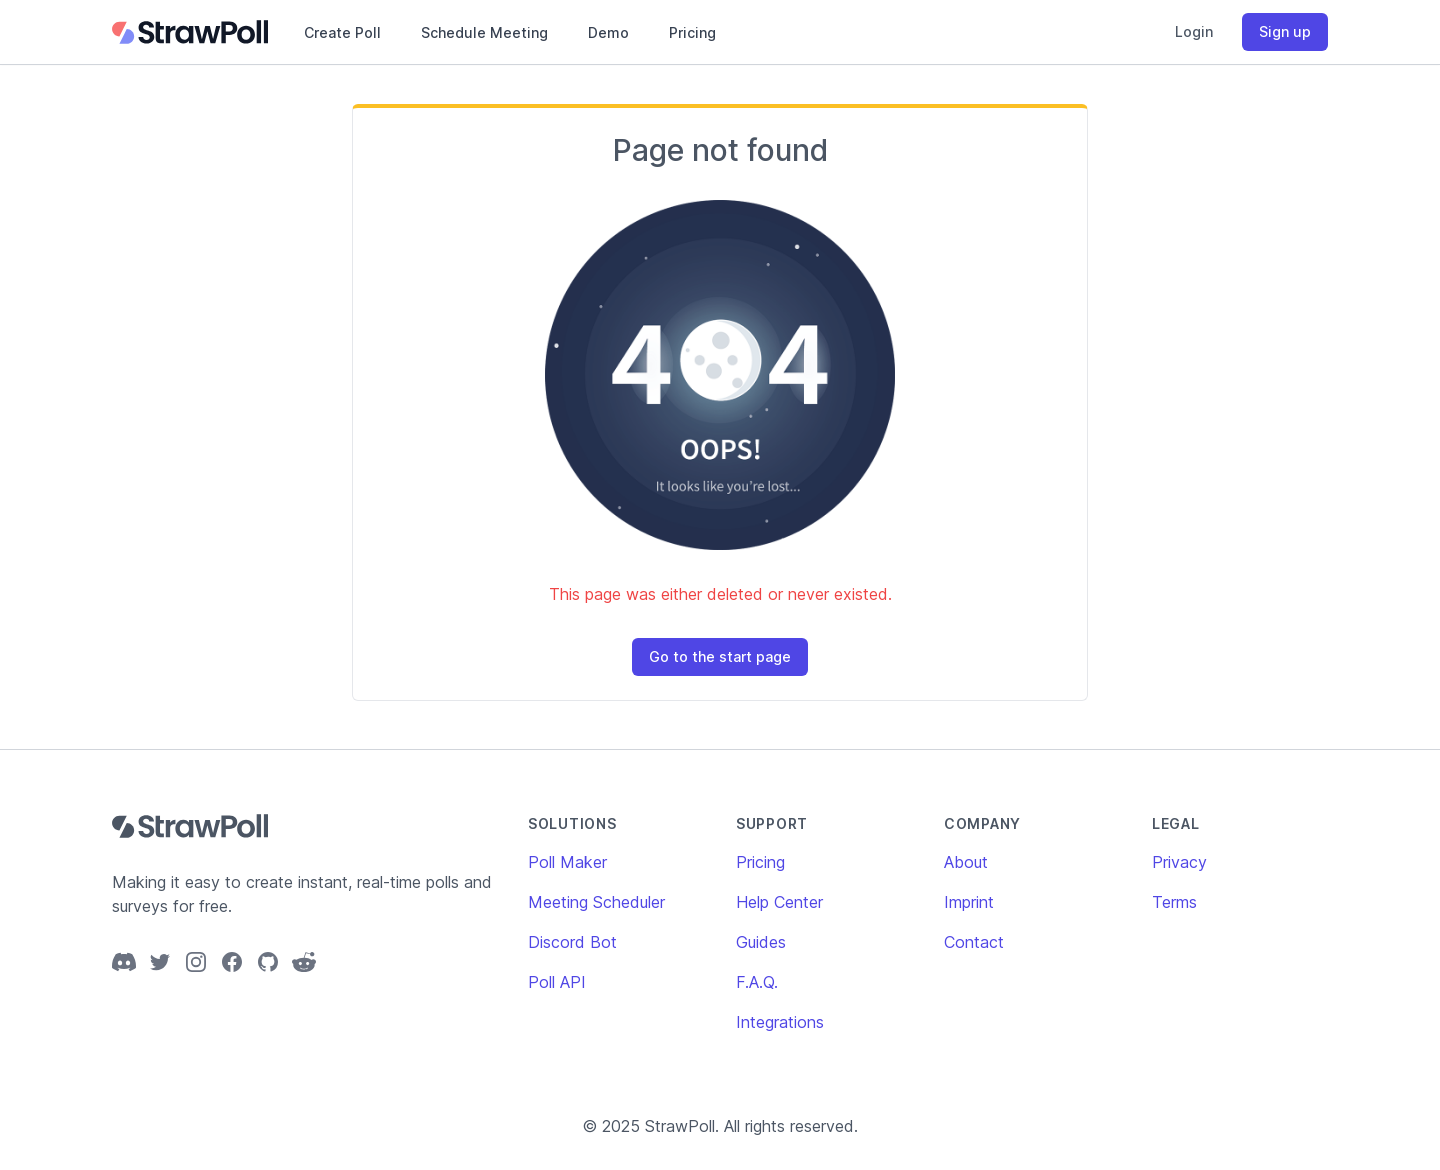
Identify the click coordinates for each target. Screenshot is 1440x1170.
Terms (1174, 902)
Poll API (557, 982)
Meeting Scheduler (596, 902)
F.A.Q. (757, 982)
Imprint (969, 902)
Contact (974, 942)
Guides (761, 942)
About (966, 862)
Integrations (780, 1022)
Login (1194, 31)
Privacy (1179, 862)
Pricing (692, 32)
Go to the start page (720, 656)
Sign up (1285, 31)
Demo (608, 32)
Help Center (779, 902)
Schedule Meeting (484, 32)
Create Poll (342, 32)
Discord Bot (572, 942)
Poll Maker (567, 862)
